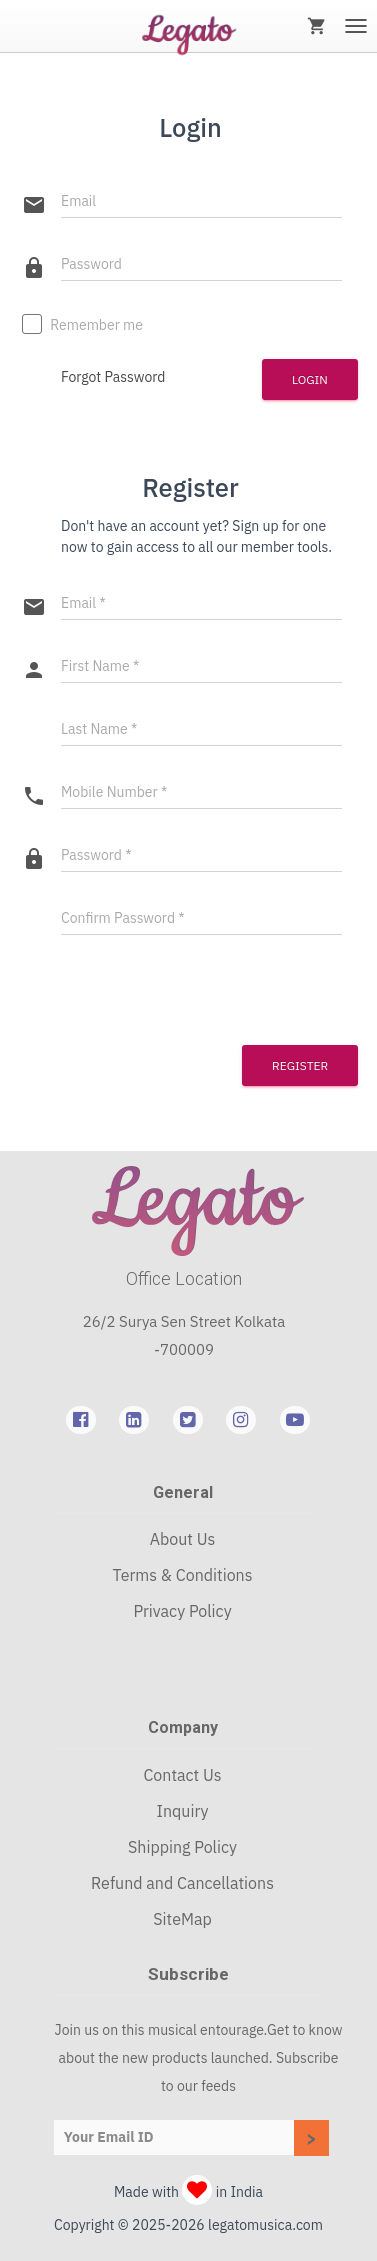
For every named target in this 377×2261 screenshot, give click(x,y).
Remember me (82, 326)
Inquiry (183, 1811)
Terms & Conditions (183, 1575)
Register (300, 1065)
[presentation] (143, 988)
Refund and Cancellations (182, 1883)
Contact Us (182, 1775)
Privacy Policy (182, 1611)
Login (310, 379)
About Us (183, 1539)
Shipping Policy (182, 1847)
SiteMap (182, 1919)
